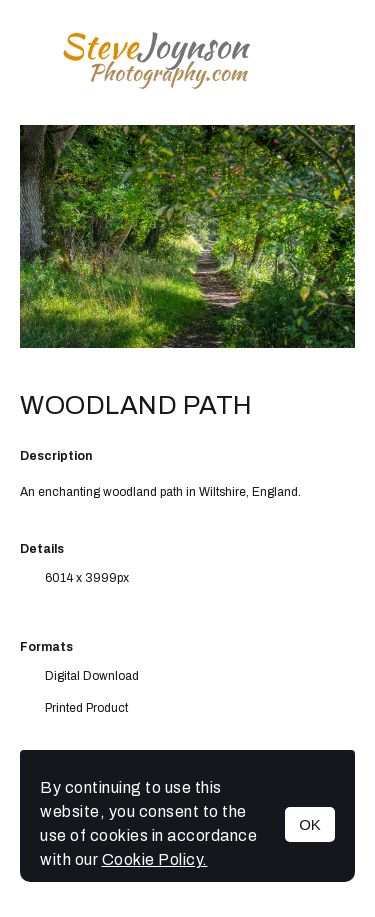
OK (310, 824)
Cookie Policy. (155, 859)
